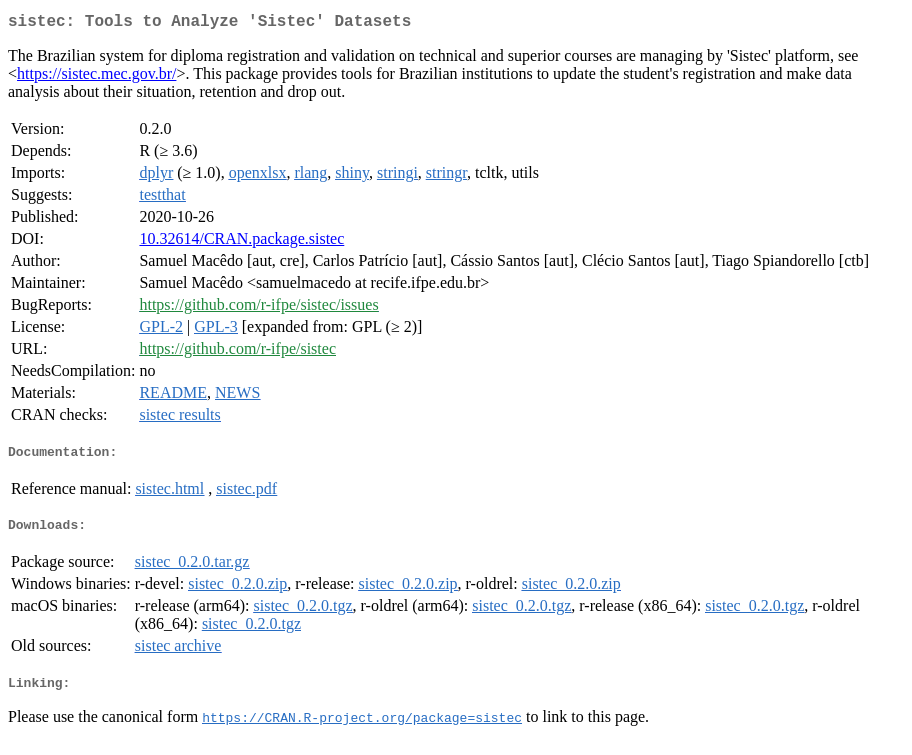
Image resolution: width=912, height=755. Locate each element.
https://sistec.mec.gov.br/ (96, 77)
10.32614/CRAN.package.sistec (241, 242)
